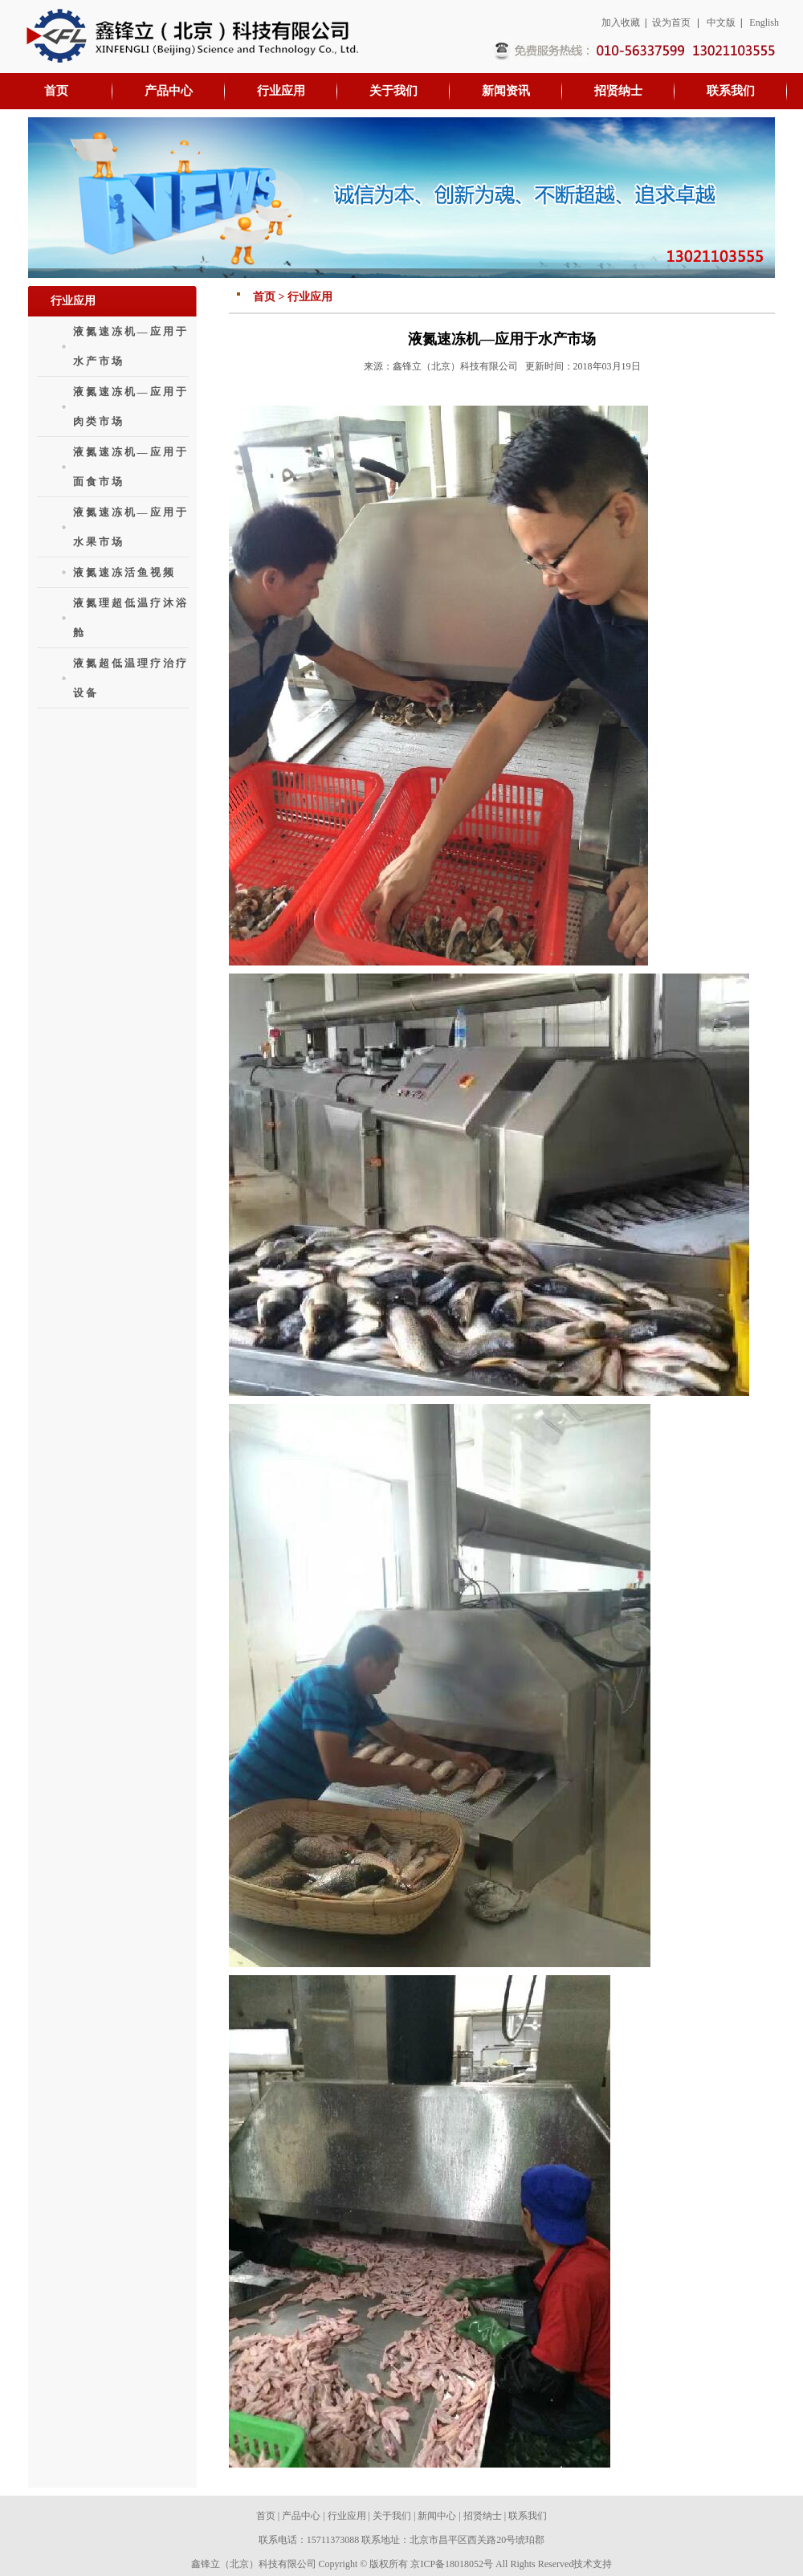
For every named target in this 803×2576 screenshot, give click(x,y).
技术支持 (592, 2564)
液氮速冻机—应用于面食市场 (131, 467)
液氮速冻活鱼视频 (124, 572)
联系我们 (527, 2515)
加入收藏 (620, 22)
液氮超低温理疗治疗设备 (131, 678)
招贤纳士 (482, 2515)
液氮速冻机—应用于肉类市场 (131, 406)
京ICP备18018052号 (451, 2564)
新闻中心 (437, 2515)
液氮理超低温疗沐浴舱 (131, 618)
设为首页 (671, 22)
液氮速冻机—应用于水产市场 (131, 346)
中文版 (721, 22)
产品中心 (301, 2515)
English (764, 22)
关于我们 (392, 2515)
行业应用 (347, 2515)
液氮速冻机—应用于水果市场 (131, 527)
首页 (265, 2515)
